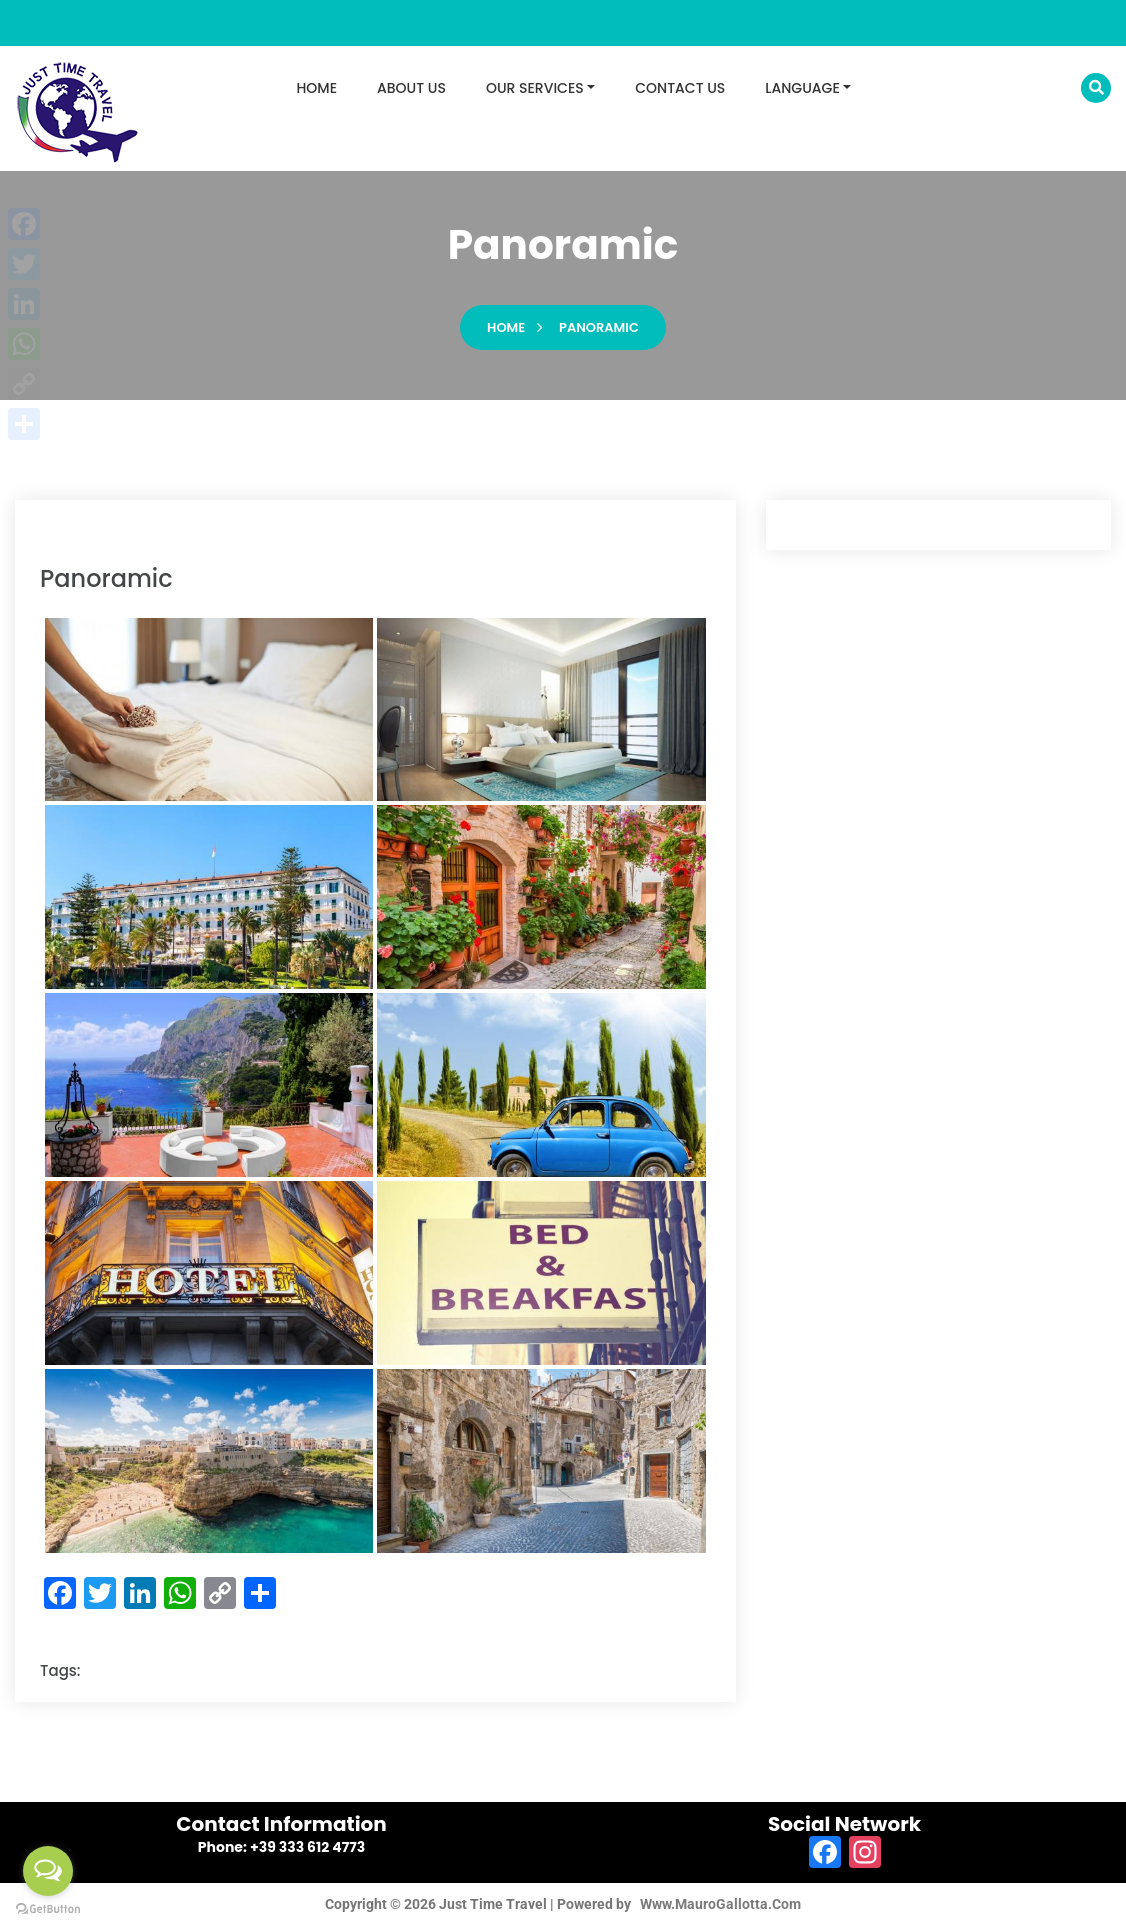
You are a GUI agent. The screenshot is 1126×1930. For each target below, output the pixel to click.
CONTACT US (680, 88)
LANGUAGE (802, 88)
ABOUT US (411, 88)
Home (506, 332)
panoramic (599, 332)
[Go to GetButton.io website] (48, 1909)
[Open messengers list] (48, 1871)
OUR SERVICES (535, 88)
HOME (317, 88)
